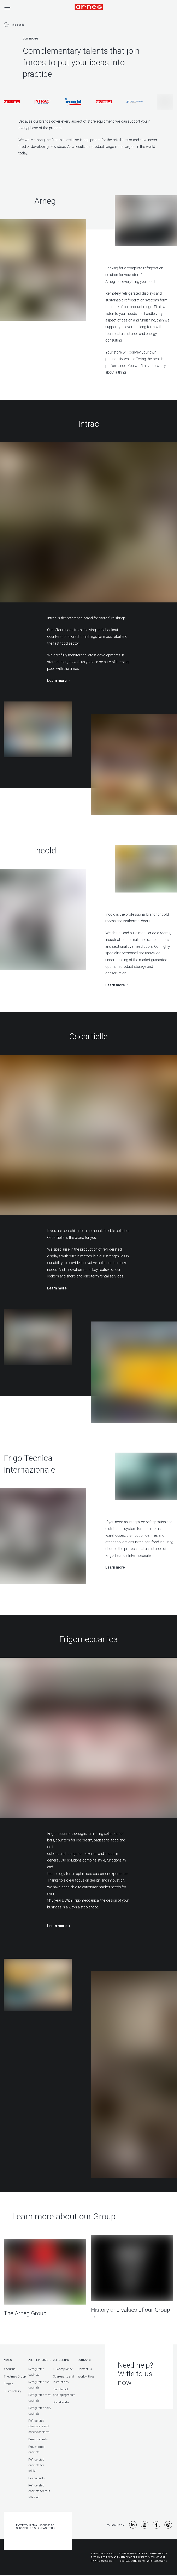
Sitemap (123, 2553)
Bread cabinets (38, 2439)
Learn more (57, 680)
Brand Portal (61, 2402)
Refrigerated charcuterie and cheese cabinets (38, 2426)
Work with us (86, 2376)
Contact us (85, 2369)
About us (10, 2369)
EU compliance (63, 2369)
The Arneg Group (15, 2376)
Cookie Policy (157, 2553)
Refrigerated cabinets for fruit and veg (39, 2491)
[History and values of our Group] (132, 2278)
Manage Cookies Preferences (136, 2557)
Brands (8, 2384)
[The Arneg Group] (45, 2278)
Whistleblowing (157, 2561)
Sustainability (12, 2391)
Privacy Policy (138, 2553)
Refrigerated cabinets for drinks (36, 2465)
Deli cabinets (36, 2478)
